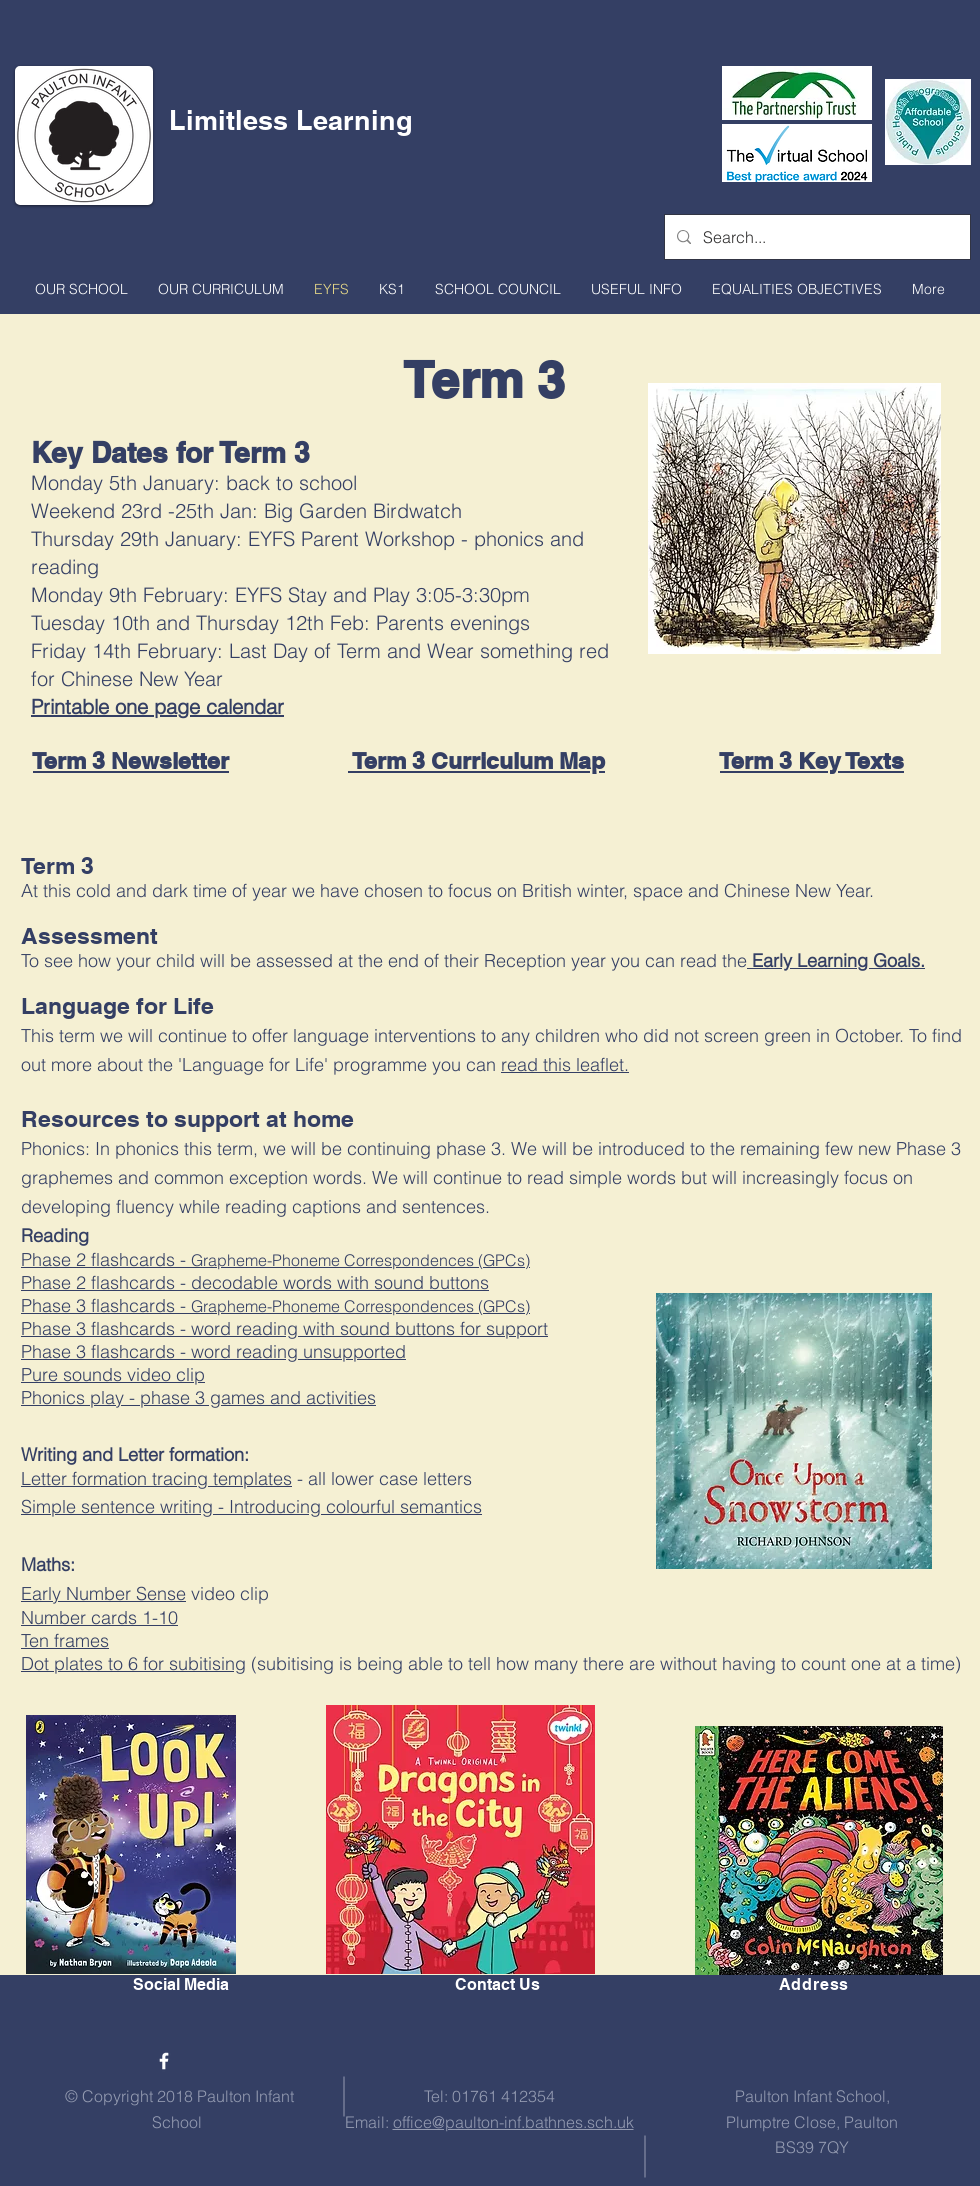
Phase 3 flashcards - (106, 1305)
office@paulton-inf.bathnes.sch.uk (513, 2122)
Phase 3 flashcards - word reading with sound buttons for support (284, 1328)
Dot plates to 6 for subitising (133, 1663)
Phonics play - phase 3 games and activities (198, 1397)
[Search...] (815, 237)
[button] (81, 289)
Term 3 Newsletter (131, 760)
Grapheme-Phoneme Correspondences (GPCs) (360, 1306)
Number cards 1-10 (99, 1617)
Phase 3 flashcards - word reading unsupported (213, 1351)
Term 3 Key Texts (812, 760)
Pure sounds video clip (113, 1374)
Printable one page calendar (157, 706)
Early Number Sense (103, 1593)
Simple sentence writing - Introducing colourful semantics (251, 1506)
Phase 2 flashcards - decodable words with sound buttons (255, 1282)
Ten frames (65, 1640)
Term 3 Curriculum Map (476, 760)
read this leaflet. (565, 1064)
